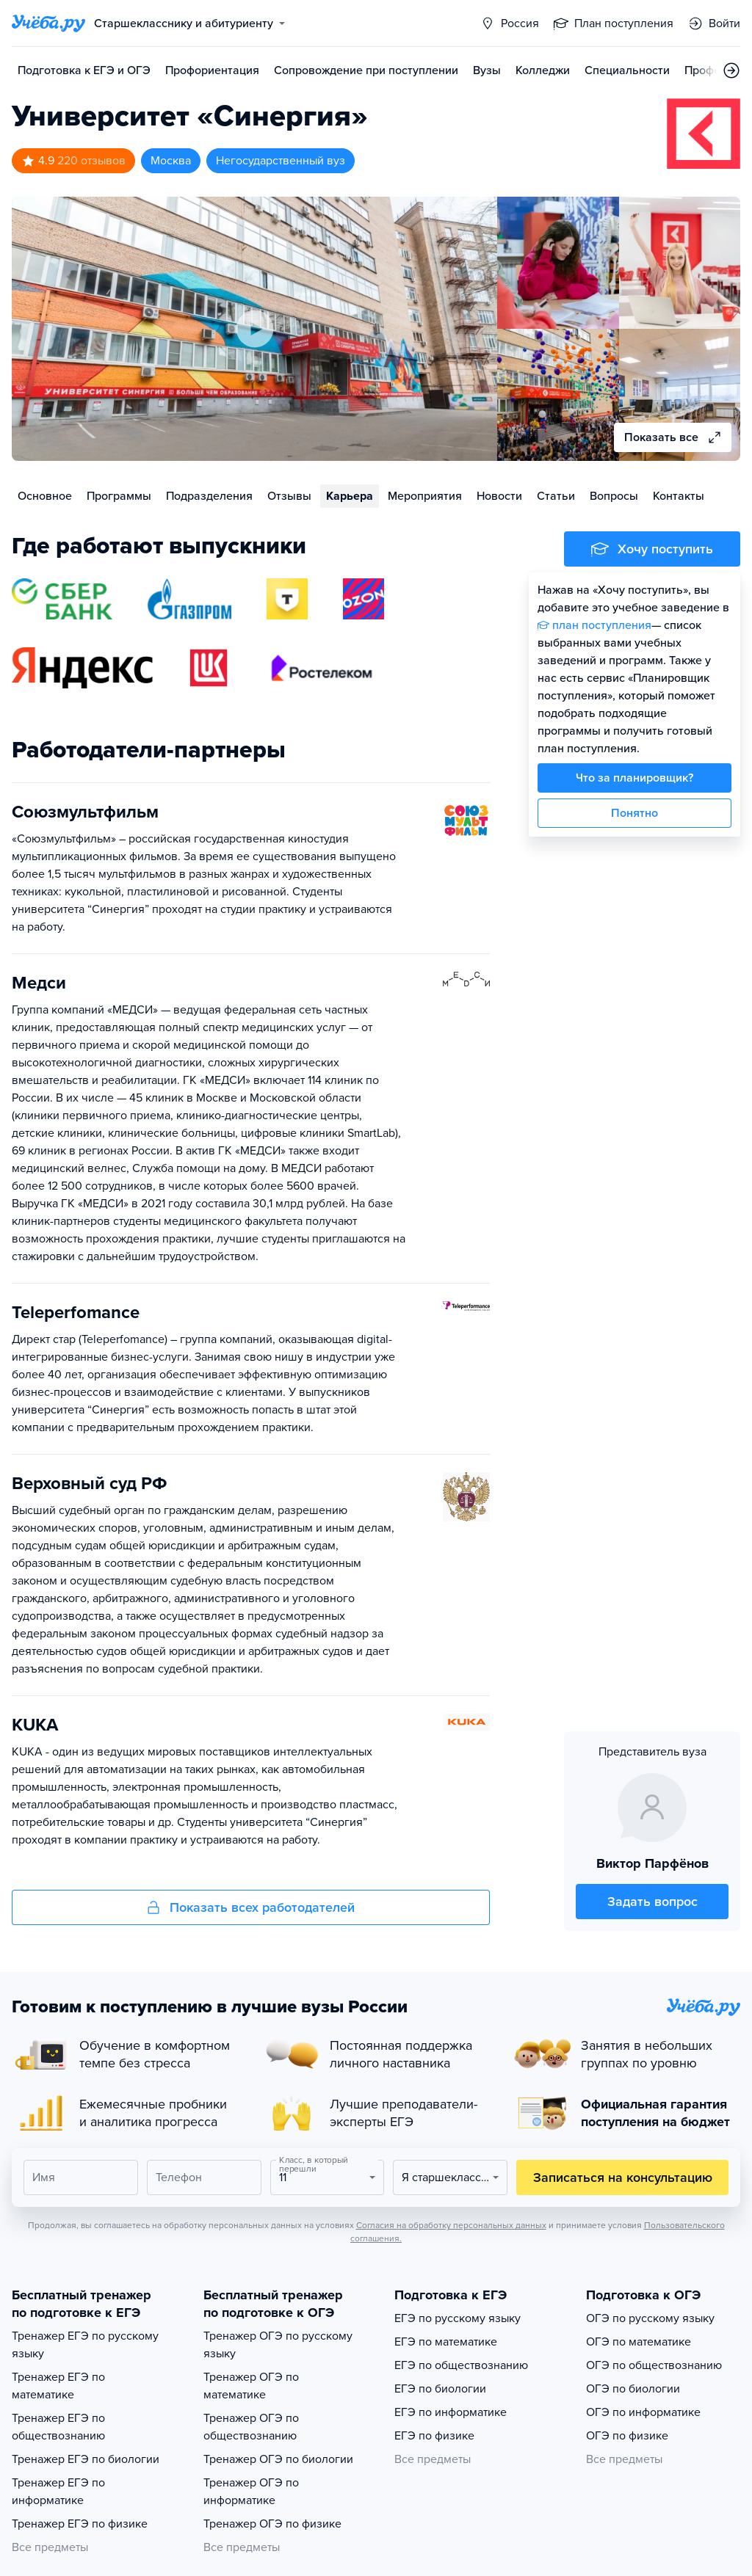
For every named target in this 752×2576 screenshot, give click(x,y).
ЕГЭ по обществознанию (461, 2365)
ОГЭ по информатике (643, 2412)
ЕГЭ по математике (445, 2342)
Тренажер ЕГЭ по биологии (85, 2459)
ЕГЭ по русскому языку (457, 2318)
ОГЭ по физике (627, 2435)
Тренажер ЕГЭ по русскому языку (85, 2345)
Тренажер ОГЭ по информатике (251, 2491)
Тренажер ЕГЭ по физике (80, 2524)
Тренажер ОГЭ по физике (272, 2524)
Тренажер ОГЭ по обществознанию (251, 2427)
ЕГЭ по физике (434, 2435)
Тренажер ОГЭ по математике (251, 2386)
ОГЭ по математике (638, 2342)
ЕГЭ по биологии (440, 2389)
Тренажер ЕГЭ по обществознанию (58, 2427)
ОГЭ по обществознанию (654, 2365)
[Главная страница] (48, 23)
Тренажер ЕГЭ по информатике (58, 2491)
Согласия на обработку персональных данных (451, 2225)
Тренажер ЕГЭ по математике (58, 2386)
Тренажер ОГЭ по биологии (278, 2459)
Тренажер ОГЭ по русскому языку (277, 2345)
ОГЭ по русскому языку (650, 2318)
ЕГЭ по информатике (450, 2412)
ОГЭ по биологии (633, 2389)
